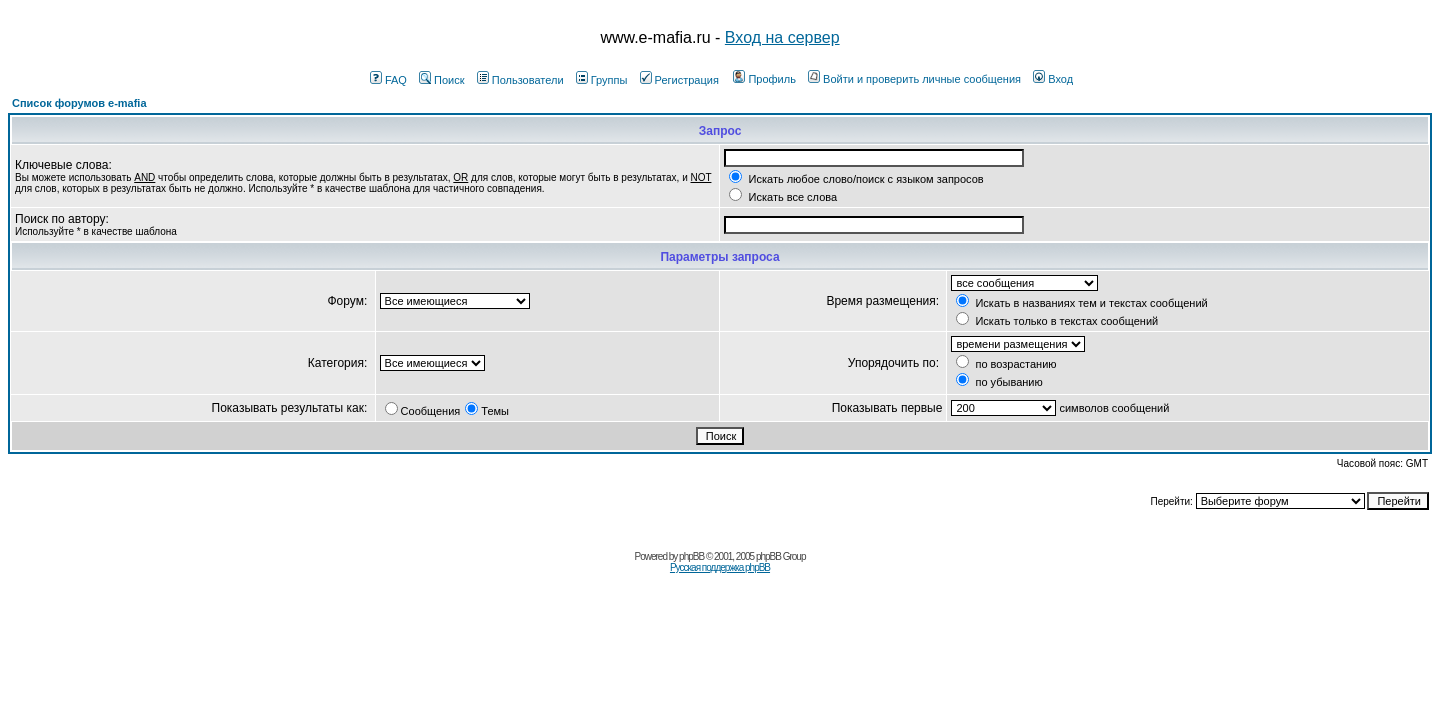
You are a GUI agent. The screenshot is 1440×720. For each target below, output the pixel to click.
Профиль (764, 79)
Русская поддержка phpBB (720, 567)
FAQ (388, 80)
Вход (1053, 79)
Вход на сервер (782, 37)
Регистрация (679, 80)
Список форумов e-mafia (79, 103)
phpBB (691, 556)
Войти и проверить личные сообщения (914, 79)
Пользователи (520, 80)
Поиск (441, 80)
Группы (602, 80)
